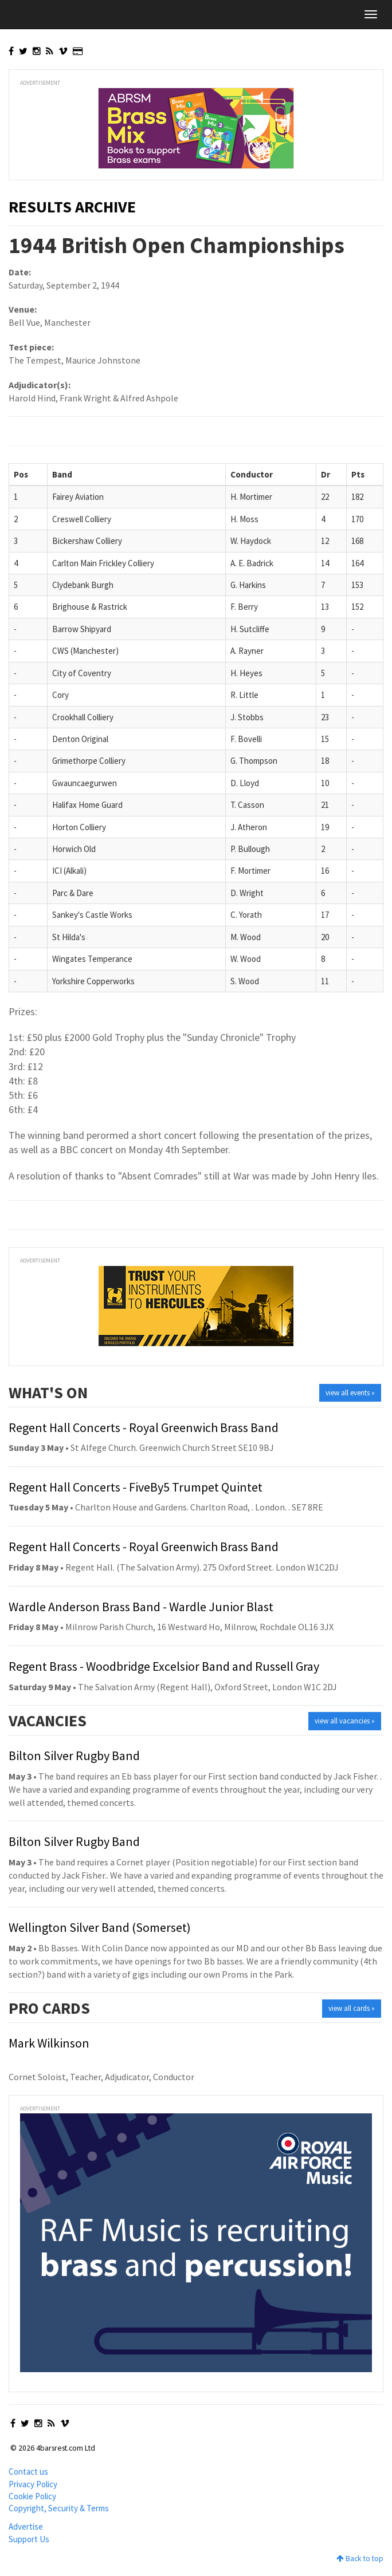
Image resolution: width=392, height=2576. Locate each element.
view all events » (350, 1393)
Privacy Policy (33, 2484)
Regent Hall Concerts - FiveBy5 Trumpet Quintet (135, 1487)
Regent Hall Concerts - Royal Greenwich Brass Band (144, 1427)
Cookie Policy (32, 2496)
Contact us (28, 2471)
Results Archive (72, 206)
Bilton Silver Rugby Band (74, 1755)
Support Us (29, 2539)
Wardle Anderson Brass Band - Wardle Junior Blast (141, 1607)
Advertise (26, 2526)
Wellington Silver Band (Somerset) (100, 1927)
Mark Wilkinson (49, 2043)
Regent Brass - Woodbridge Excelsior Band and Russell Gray (164, 1666)
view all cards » (351, 2008)
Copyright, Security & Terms (59, 2508)
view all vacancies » (345, 1721)
